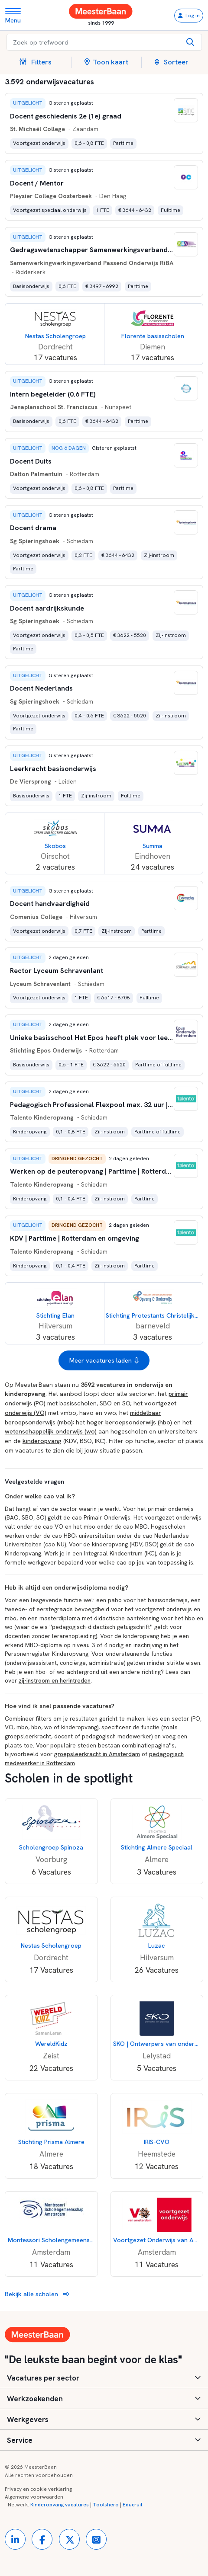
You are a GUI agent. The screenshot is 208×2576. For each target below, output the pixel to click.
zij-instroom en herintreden (55, 1680)
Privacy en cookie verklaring (38, 2489)
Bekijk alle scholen (37, 2294)
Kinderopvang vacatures (59, 2504)
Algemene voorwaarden (34, 2496)
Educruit (133, 2504)
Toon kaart (106, 62)
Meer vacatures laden (104, 1360)
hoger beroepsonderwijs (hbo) (129, 1422)
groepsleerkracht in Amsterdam (97, 1754)
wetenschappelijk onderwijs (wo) (51, 1431)
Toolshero (106, 2504)
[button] (38, 62)
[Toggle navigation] (16, 15)
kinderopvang (42, 1441)
